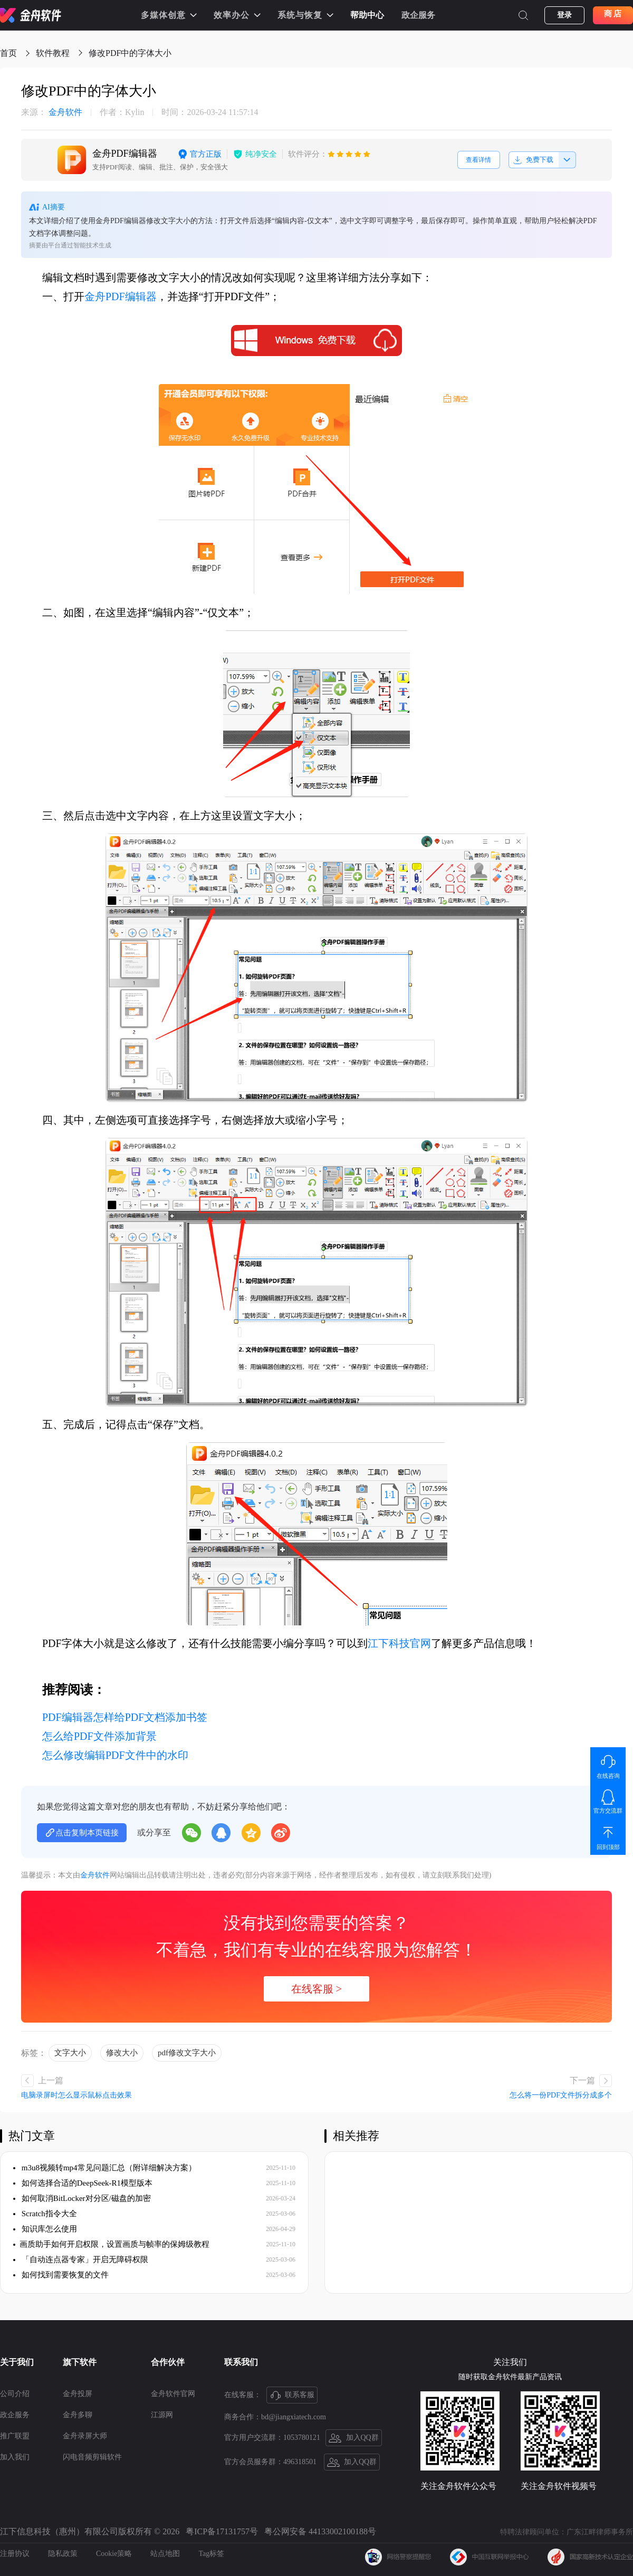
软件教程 (53, 53)
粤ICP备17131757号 (222, 2531)
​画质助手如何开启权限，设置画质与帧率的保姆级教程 (111, 2244)
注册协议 (15, 2554)
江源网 (162, 2415)
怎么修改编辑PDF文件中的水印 (115, 1755)
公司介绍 (15, 2394)
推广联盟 (15, 2436)
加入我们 (15, 2457)
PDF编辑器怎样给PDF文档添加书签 (124, 1717)
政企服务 (418, 15)
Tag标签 (211, 2554)
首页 (8, 53)
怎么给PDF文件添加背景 (99, 1736)
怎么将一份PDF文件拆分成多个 (561, 2095)
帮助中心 (367, 15)
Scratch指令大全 (45, 2213)
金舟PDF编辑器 (120, 296)
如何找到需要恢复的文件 (61, 2275)
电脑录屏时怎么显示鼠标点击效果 (76, 2095)
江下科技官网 (399, 1643)
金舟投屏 (77, 2394)
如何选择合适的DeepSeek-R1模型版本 (82, 2183)
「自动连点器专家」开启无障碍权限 (80, 2259)
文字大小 (70, 2052)
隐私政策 (63, 2554)
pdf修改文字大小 (187, 2052)
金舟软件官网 (173, 2394)
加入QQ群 (354, 2438)
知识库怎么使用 (45, 2229)
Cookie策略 (114, 2554)
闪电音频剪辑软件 (92, 2457)
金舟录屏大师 (85, 2436)
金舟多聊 (77, 2415)
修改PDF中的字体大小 (130, 53)
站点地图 (165, 2554)
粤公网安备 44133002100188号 (320, 2531)
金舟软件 (51, 112)
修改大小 (122, 2052)
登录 (564, 15)
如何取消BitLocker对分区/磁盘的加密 (82, 2198)
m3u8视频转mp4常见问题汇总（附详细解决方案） (104, 2167)
